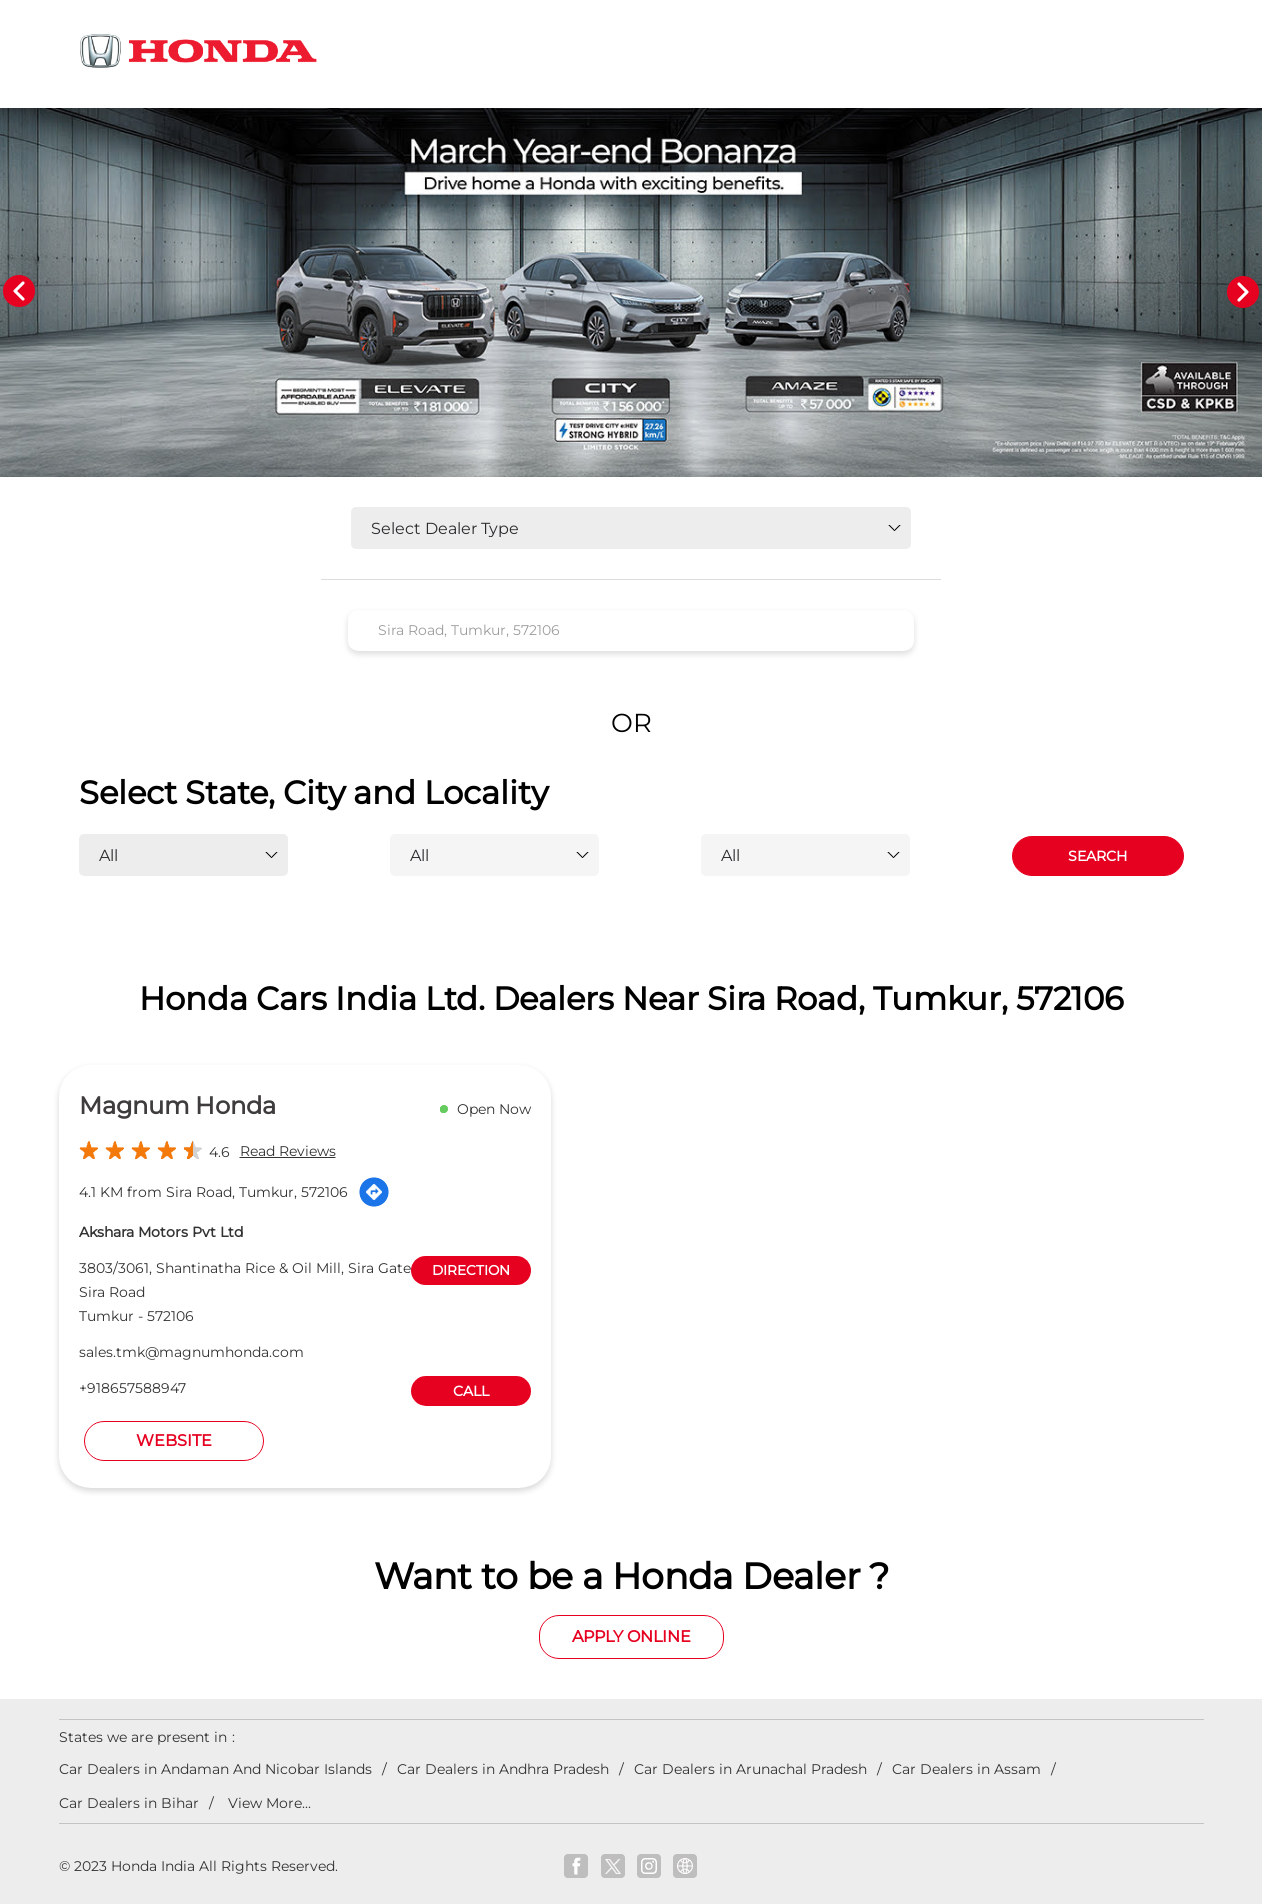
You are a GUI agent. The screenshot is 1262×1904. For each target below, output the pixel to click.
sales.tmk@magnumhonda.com (191, 1352)
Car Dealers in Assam (966, 1769)
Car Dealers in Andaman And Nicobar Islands (215, 1769)
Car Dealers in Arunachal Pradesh (750, 1769)
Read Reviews (288, 1151)
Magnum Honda (177, 1105)
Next (1243, 292)
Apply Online (631, 1636)
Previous (19, 292)
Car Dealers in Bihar (129, 1803)
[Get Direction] (374, 1192)
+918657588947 (132, 1388)
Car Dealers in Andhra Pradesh (503, 1769)
